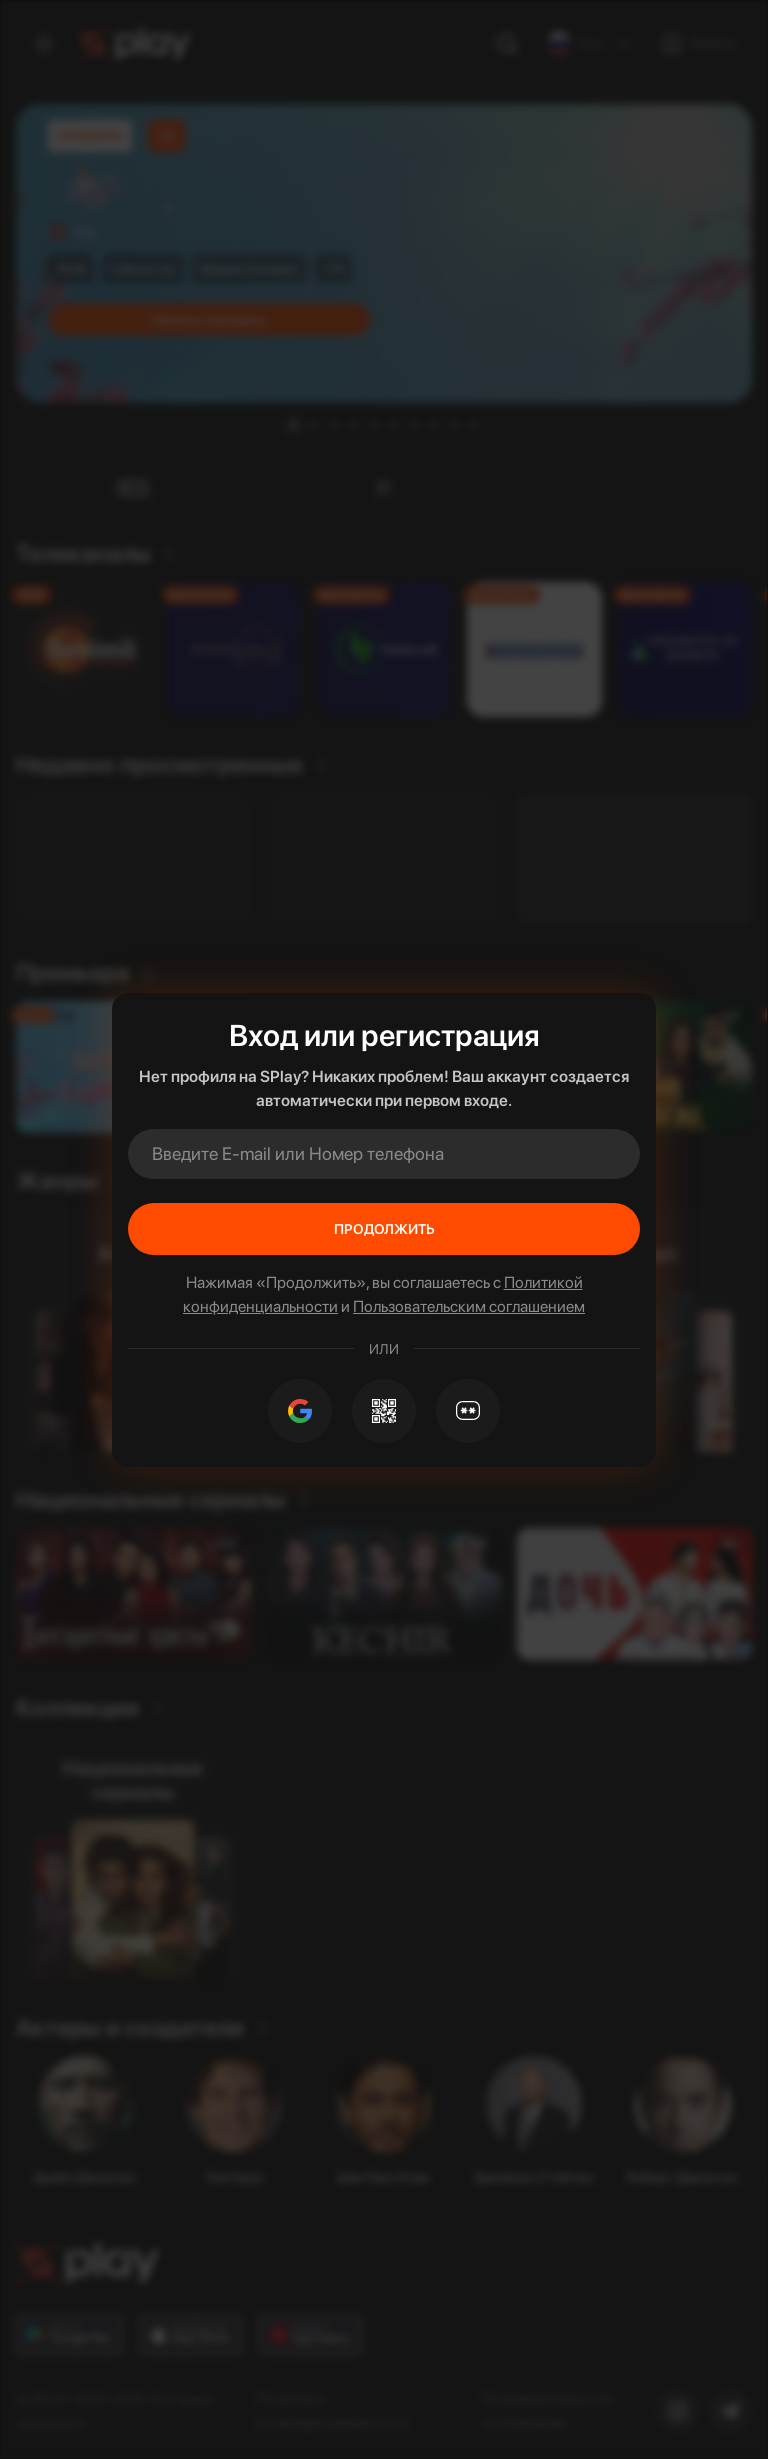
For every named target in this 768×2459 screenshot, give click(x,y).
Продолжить (384, 1229)
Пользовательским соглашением (469, 1306)
